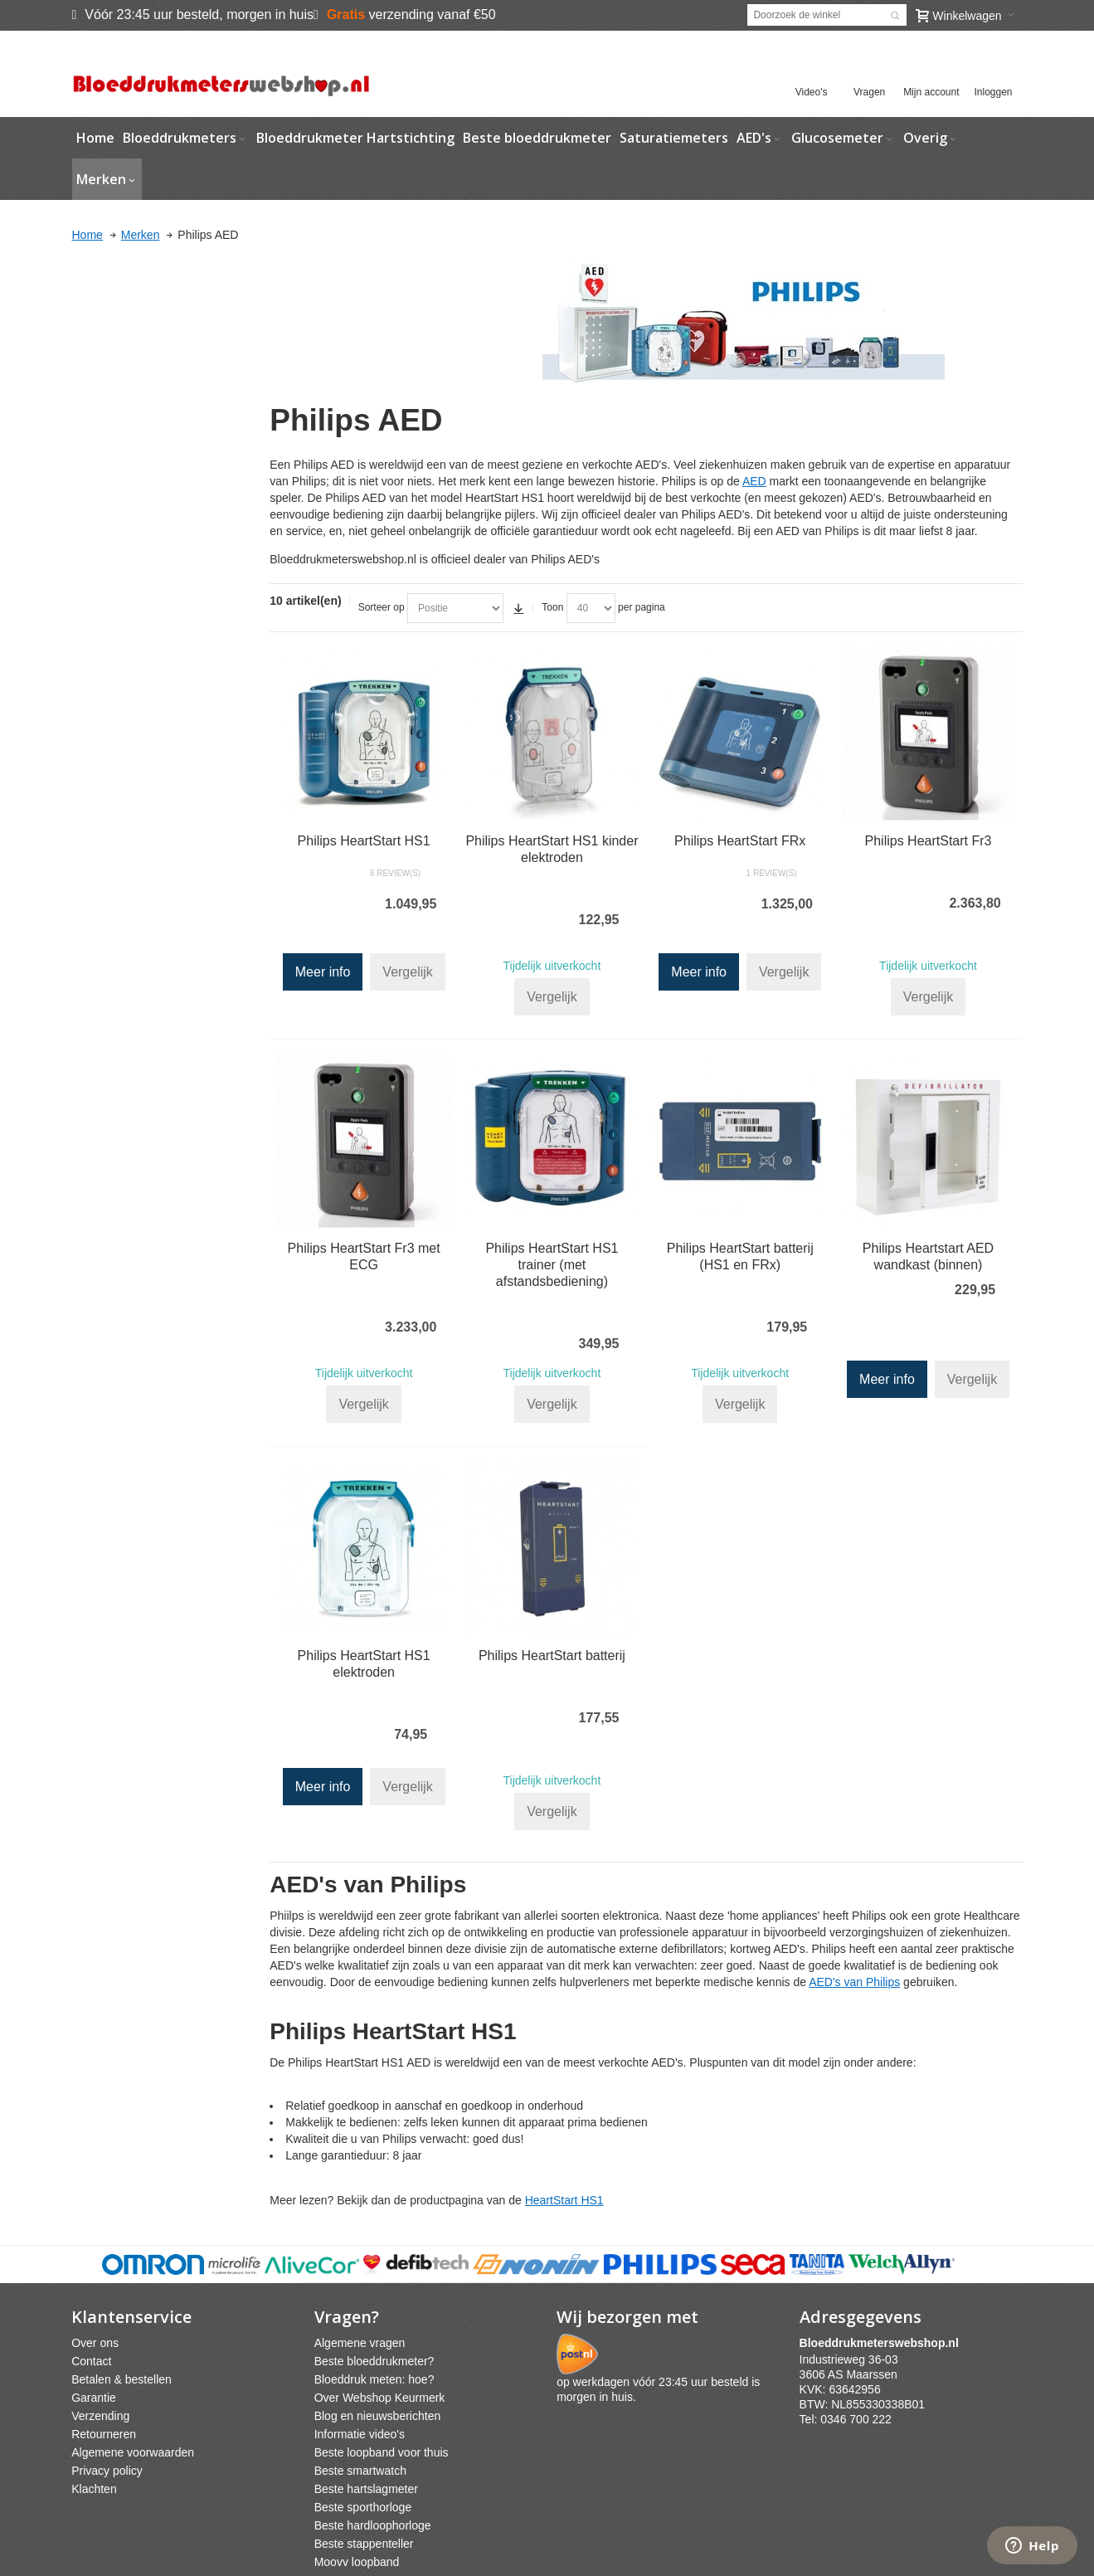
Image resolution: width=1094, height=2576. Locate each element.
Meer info (323, 972)
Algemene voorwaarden (132, 2452)
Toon (552, 607)
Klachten (93, 2489)
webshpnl (883, 2343)
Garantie (93, 2397)
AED (754, 481)
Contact (91, 2361)
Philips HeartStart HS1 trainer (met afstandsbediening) (551, 1264)
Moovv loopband (357, 2562)
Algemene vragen (360, 2343)
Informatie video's (359, 2434)
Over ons (95, 2343)
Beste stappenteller (364, 2543)
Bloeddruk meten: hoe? (374, 2379)
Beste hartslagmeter (366, 2489)
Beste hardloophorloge (372, 2525)
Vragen (869, 92)
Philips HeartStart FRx (739, 841)
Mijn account (931, 92)
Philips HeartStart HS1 (364, 841)
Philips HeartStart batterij (552, 1655)
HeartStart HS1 (564, 2200)
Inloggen (993, 92)
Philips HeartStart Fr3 (928, 841)
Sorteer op (381, 607)
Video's (811, 92)
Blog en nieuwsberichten (377, 2416)
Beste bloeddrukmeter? (374, 2361)
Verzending (100, 2416)
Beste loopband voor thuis (381, 2452)
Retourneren (103, 2434)
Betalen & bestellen (121, 2379)
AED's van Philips (854, 1982)
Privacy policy (107, 2470)
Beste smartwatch (360, 2470)
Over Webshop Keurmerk (379, 2397)
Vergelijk (407, 972)
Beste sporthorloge (363, 2507)
